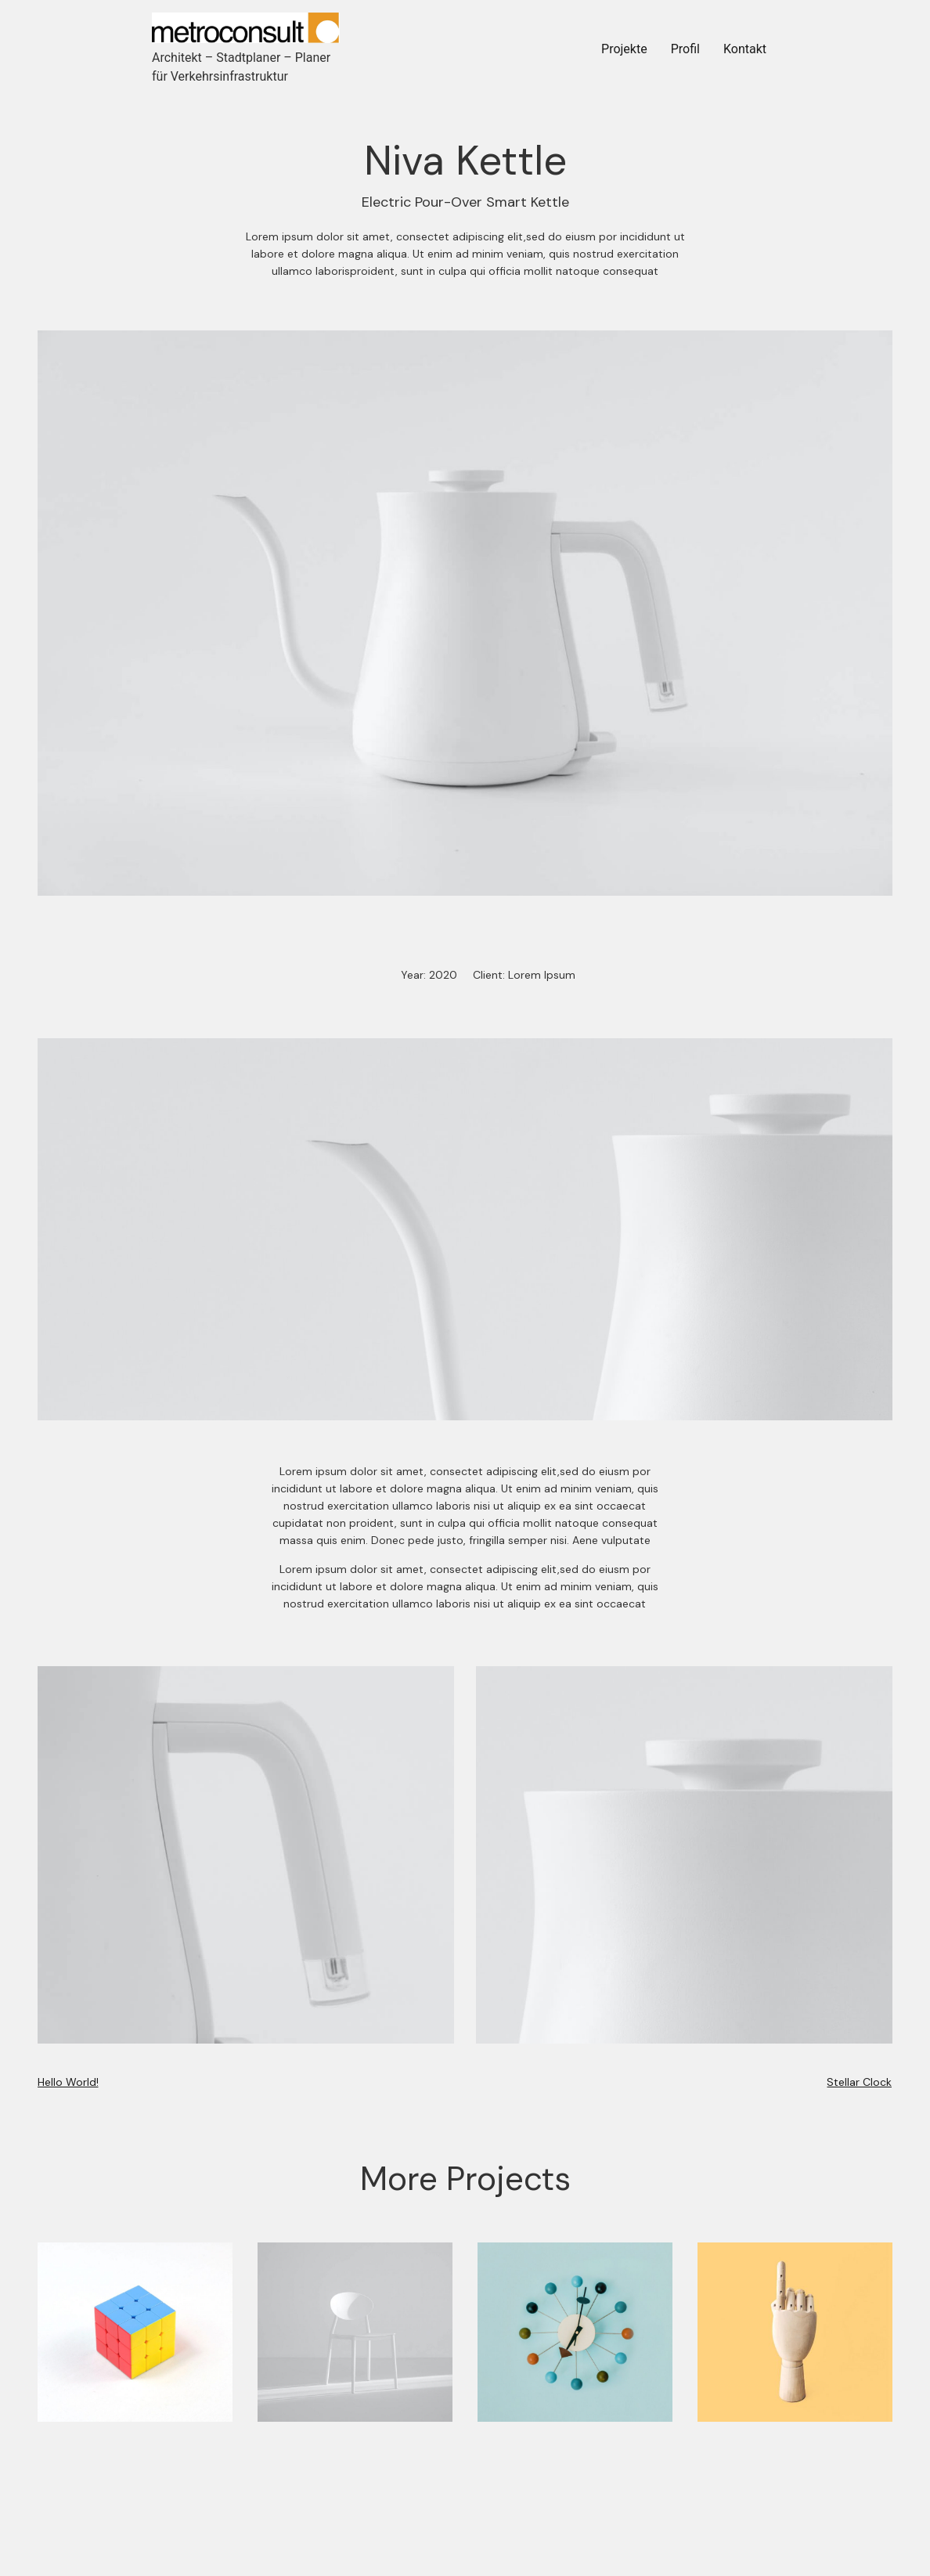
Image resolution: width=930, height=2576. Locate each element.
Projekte (624, 48)
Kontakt (744, 48)
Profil (685, 48)
